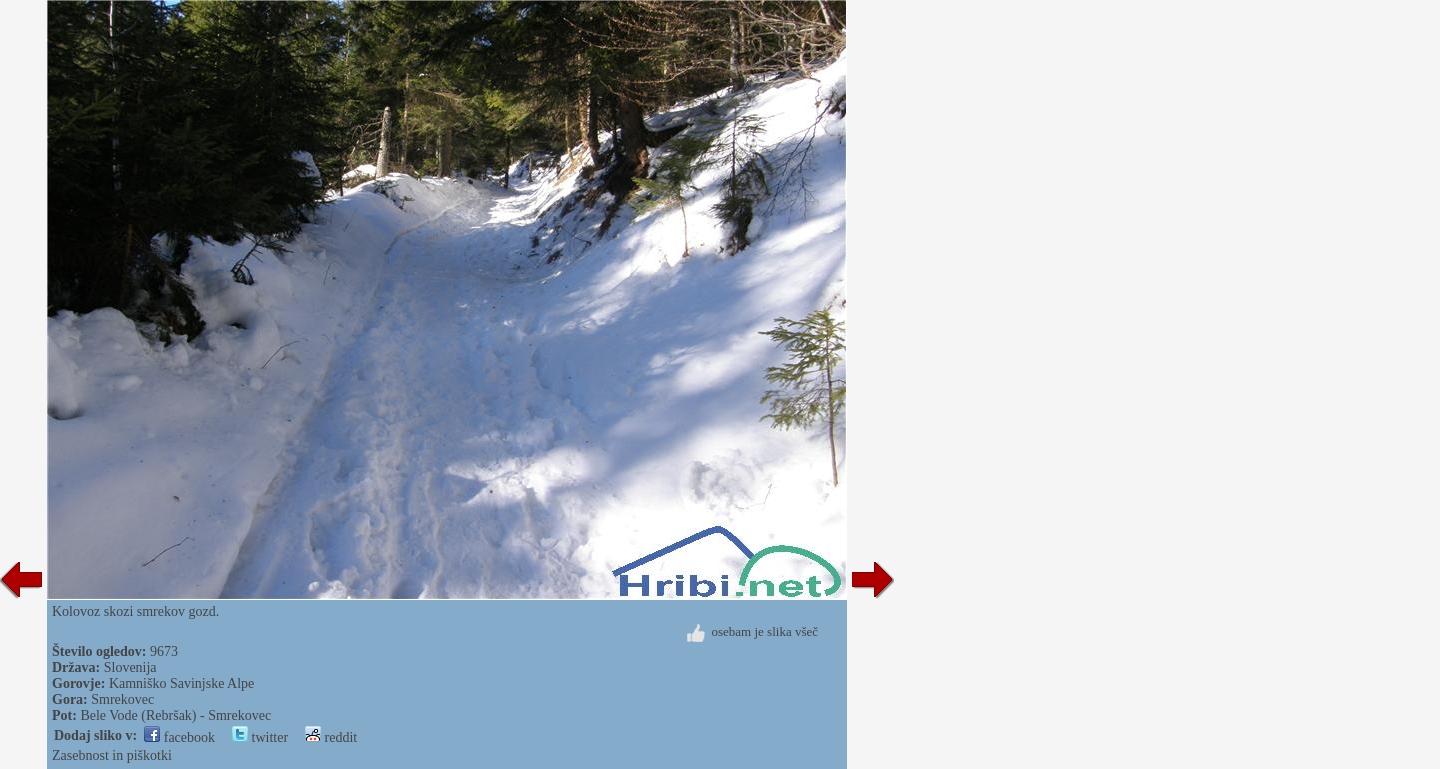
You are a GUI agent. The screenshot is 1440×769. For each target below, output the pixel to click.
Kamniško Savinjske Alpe (181, 683)
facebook (179, 737)
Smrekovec (122, 699)
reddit (331, 737)
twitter (260, 737)
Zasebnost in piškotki (112, 755)
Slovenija (130, 667)
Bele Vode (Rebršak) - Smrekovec (175, 715)
